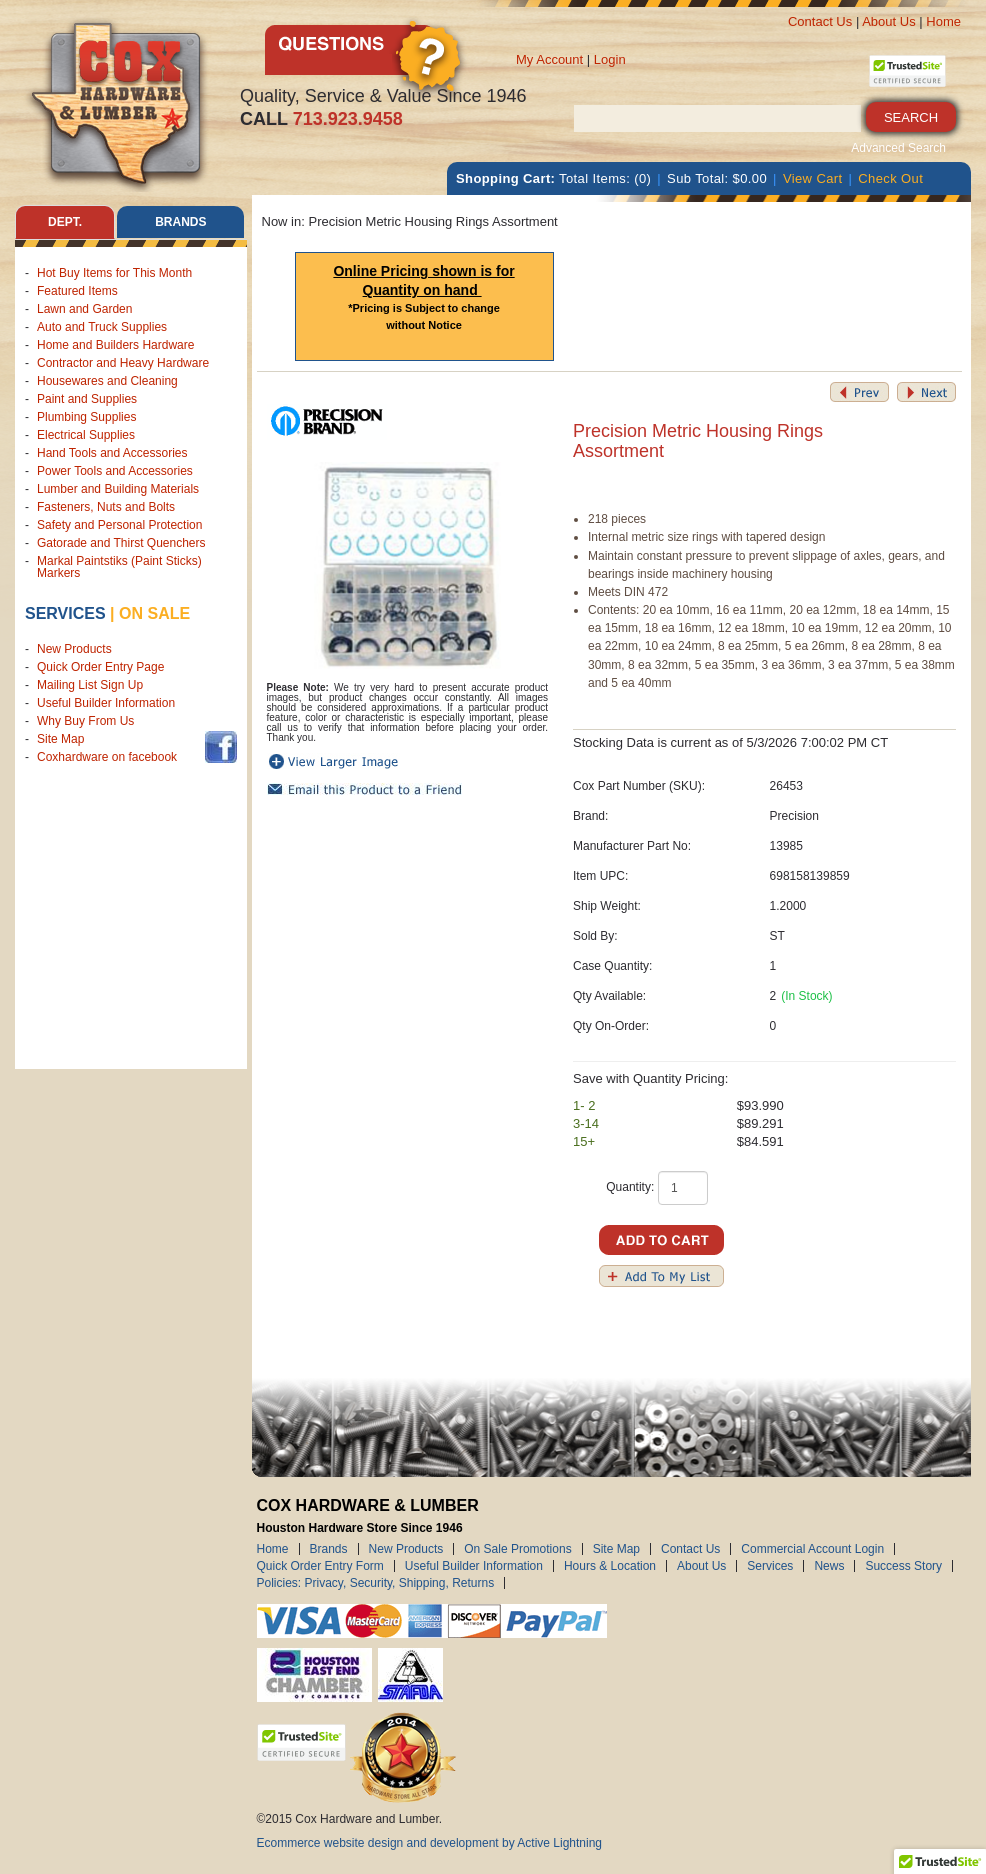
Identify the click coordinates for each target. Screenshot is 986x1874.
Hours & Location (610, 1566)
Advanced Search (898, 148)
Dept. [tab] (65, 222)
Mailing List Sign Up (90, 685)
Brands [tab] (180, 222)
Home (943, 21)
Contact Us (820, 21)
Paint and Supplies (87, 399)
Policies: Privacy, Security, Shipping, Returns (376, 1583)
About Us (888, 21)
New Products (74, 649)
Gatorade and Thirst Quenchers (121, 543)
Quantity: (630, 1187)
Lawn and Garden (84, 309)
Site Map (60, 739)
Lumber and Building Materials (118, 489)
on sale (154, 613)
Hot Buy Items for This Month (114, 273)
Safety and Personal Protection (119, 525)
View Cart (813, 178)
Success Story (903, 1566)
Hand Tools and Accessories (112, 453)
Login (610, 59)
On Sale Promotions (517, 1549)
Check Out (890, 178)
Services (65, 613)
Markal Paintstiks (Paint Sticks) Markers (119, 567)
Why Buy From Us (85, 721)
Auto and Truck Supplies (102, 327)
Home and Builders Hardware (115, 345)
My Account (549, 59)
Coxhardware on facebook (110, 757)
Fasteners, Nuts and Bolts (106, 507)
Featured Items (77, 291)
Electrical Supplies (86, 435)
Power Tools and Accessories (115, 471)
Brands (329, 1549)
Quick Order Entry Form (320, 1566)
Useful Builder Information (106, 703)
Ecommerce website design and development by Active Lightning (430, 1843)
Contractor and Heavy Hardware (123, 363)
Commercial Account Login (812, 1549)
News (829, 1566)
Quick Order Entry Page (100, 667)
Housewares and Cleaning (107, 381)
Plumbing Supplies (86, 417)
